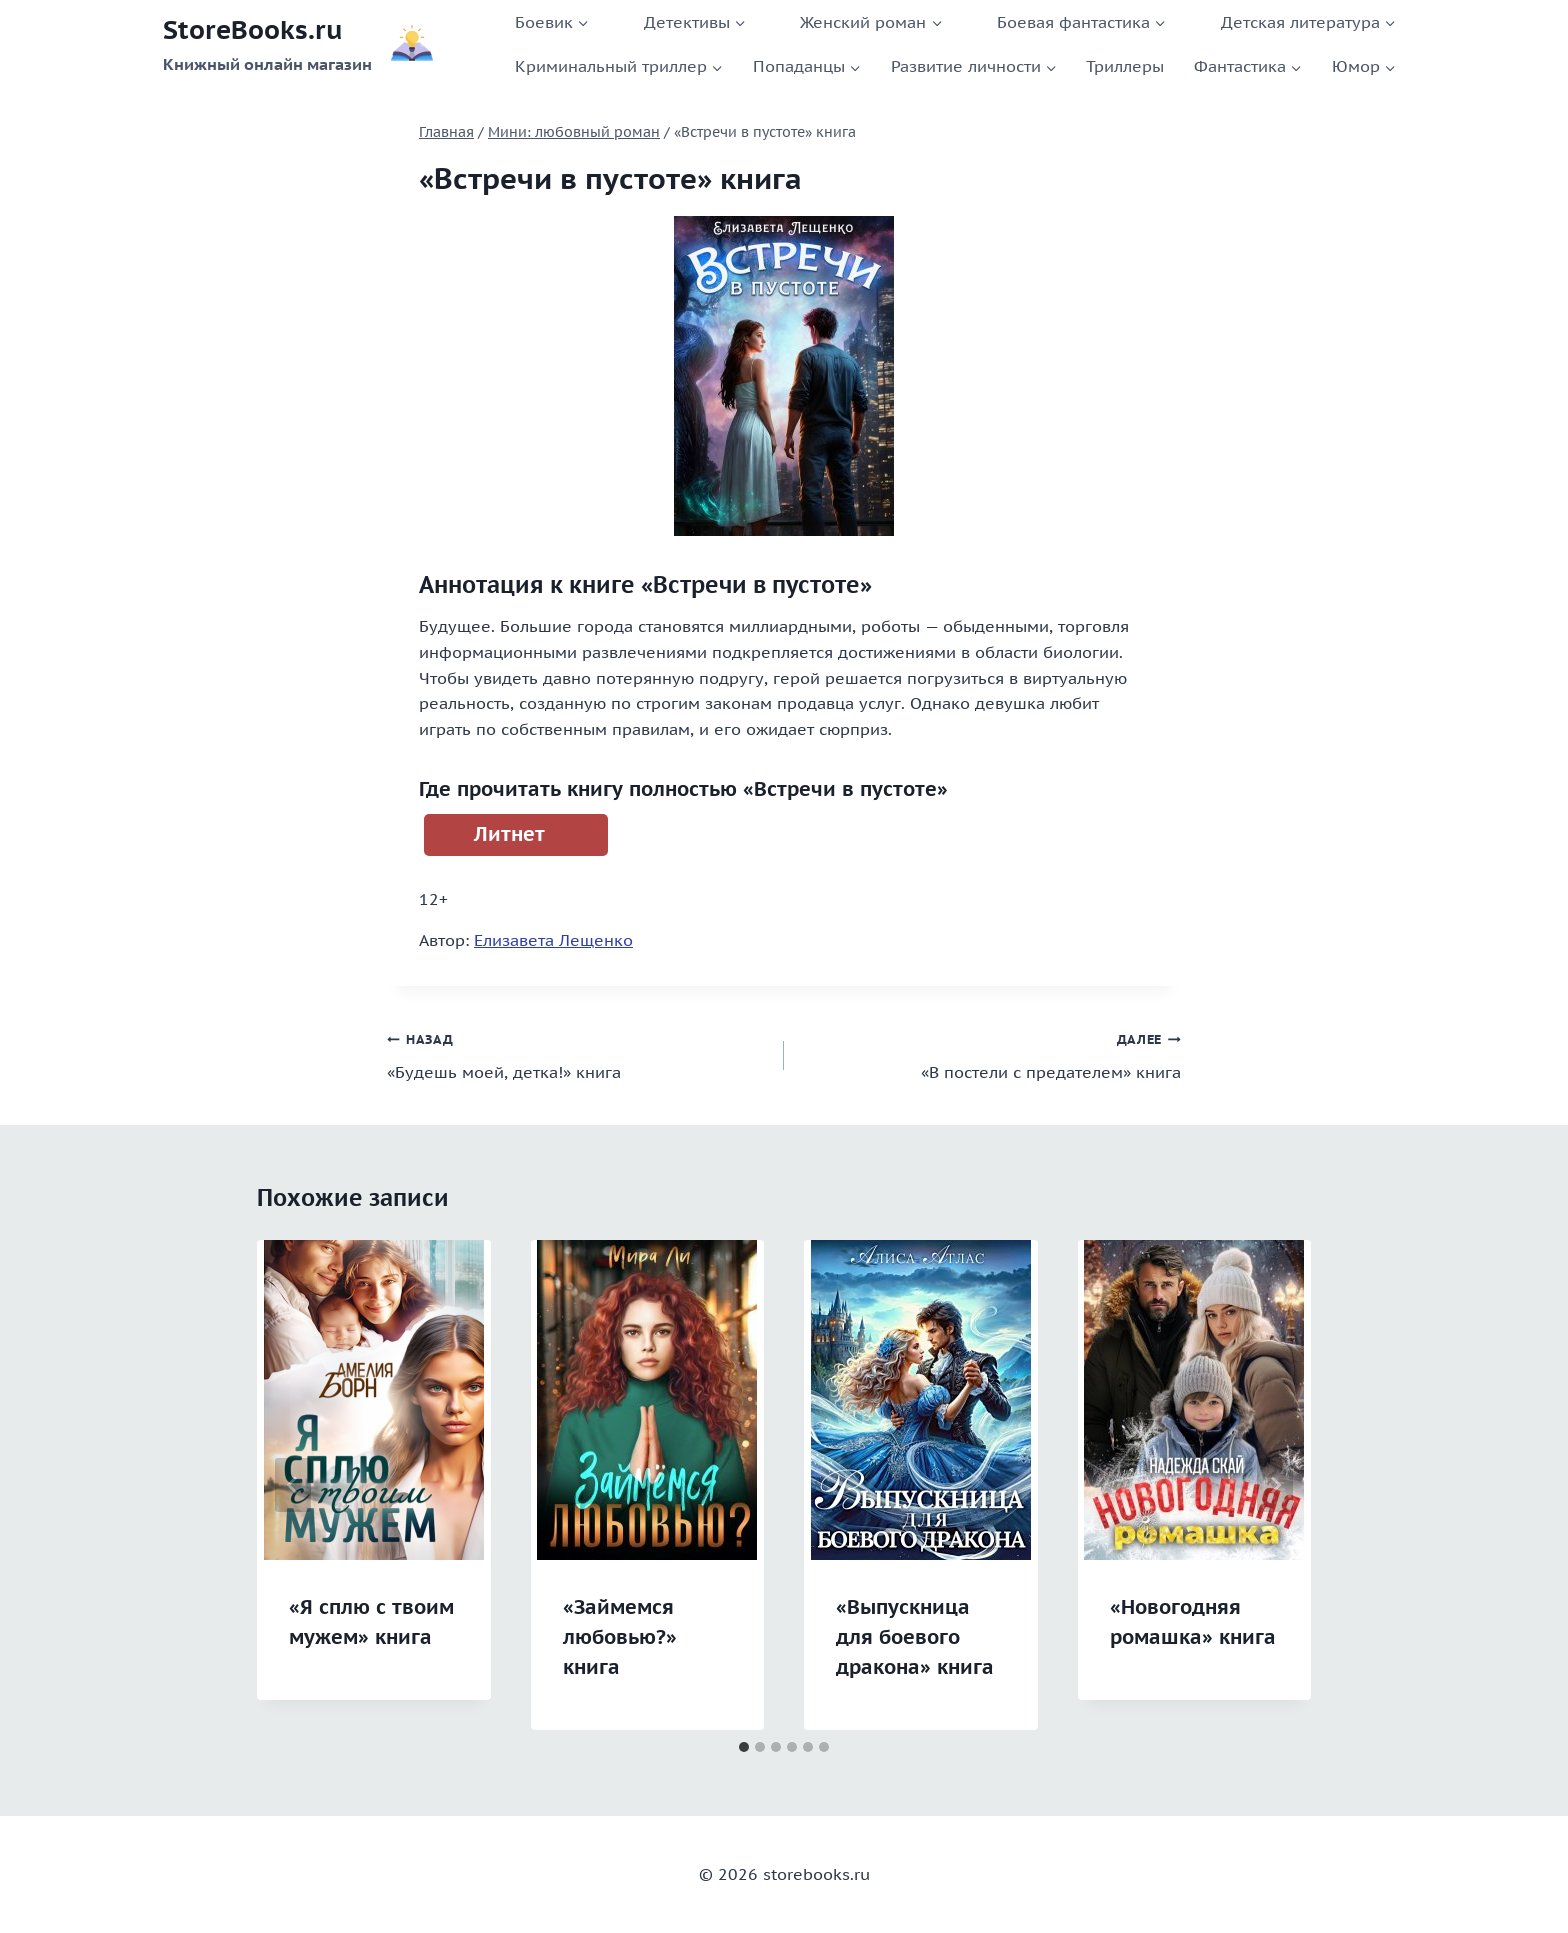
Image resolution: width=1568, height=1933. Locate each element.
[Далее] (1275, 1485)
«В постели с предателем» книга (990, 1054)
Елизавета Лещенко (553, 940)
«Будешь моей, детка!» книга (577, 1054)
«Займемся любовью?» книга (620, 1637)
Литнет (509, 834)
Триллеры (1125, 66)
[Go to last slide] (293, 1485)
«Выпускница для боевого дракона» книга (915, 1637)
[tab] (744, 1747)
